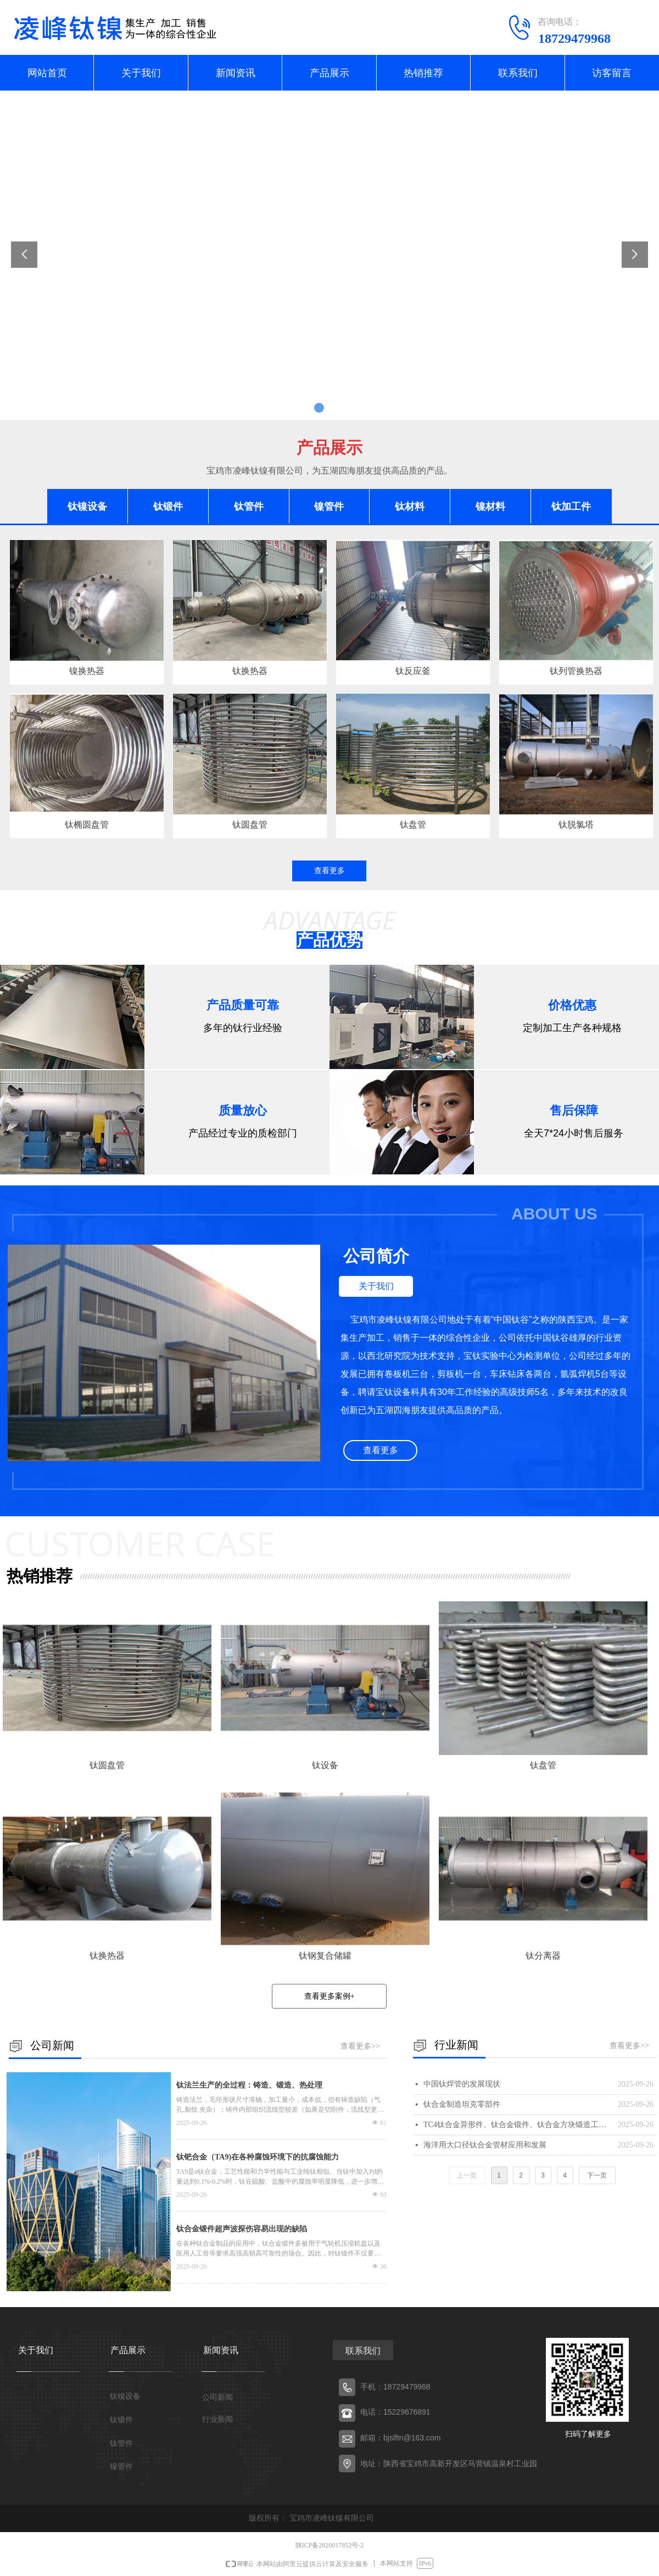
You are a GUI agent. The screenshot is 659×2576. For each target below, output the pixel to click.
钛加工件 (571, 506)
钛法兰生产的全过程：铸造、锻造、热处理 (249, 2085)
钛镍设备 (87, 506)
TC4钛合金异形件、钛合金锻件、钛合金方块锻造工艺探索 (517, 2125)
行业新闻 (217, 2419)
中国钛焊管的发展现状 (461, 2084)
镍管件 (329, 506)
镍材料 (490, 506)
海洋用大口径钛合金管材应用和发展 (484, 2145)
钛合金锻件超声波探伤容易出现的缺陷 (241, 2229)
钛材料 (410, 506)
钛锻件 (168, 506)
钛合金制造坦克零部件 (461, 2104)
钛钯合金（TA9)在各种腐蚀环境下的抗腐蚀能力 (257, 2157)
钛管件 (249, 506)
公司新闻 (217, 2397)
